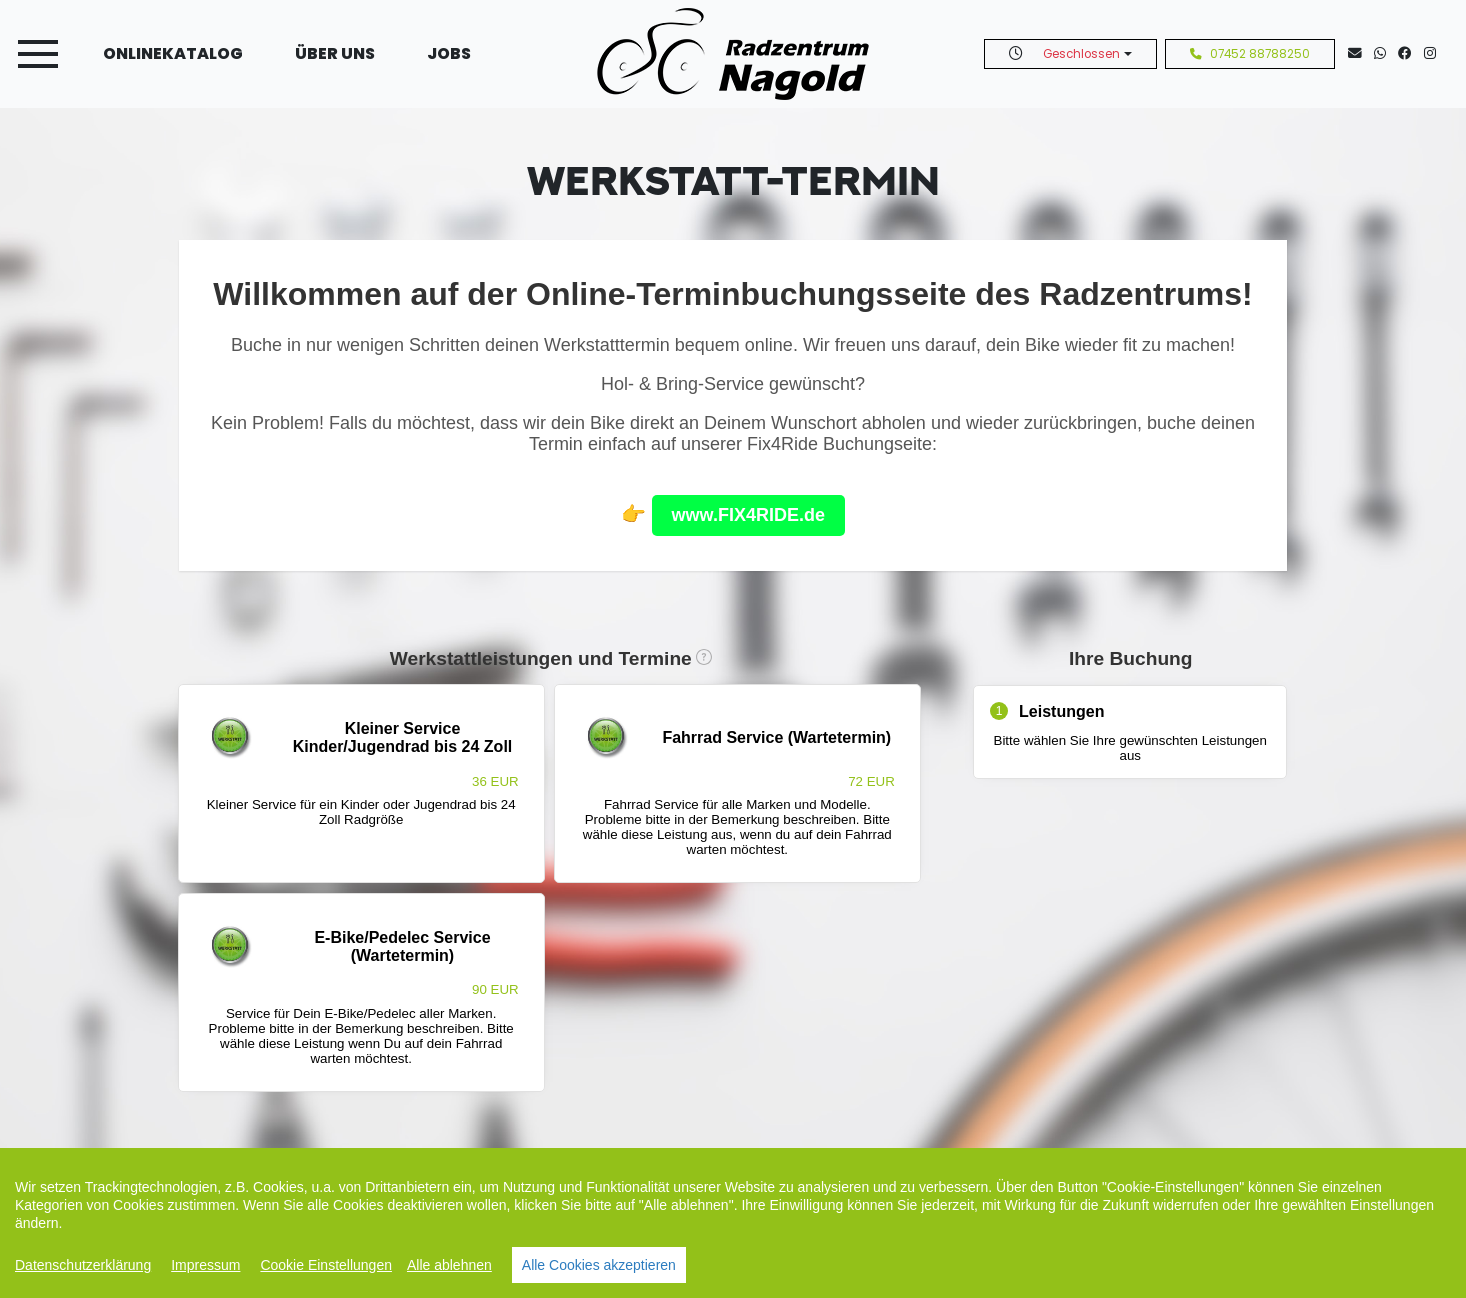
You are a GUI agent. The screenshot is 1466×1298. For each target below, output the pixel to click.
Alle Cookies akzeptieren (599, 1265)
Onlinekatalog (173, 53)
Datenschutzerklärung (83, 1265)
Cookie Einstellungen (326, 1265)
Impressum (205, 1265)
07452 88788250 (1250, 54)
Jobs (449, 53)
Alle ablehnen (449, 1265)
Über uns (335, 53)
